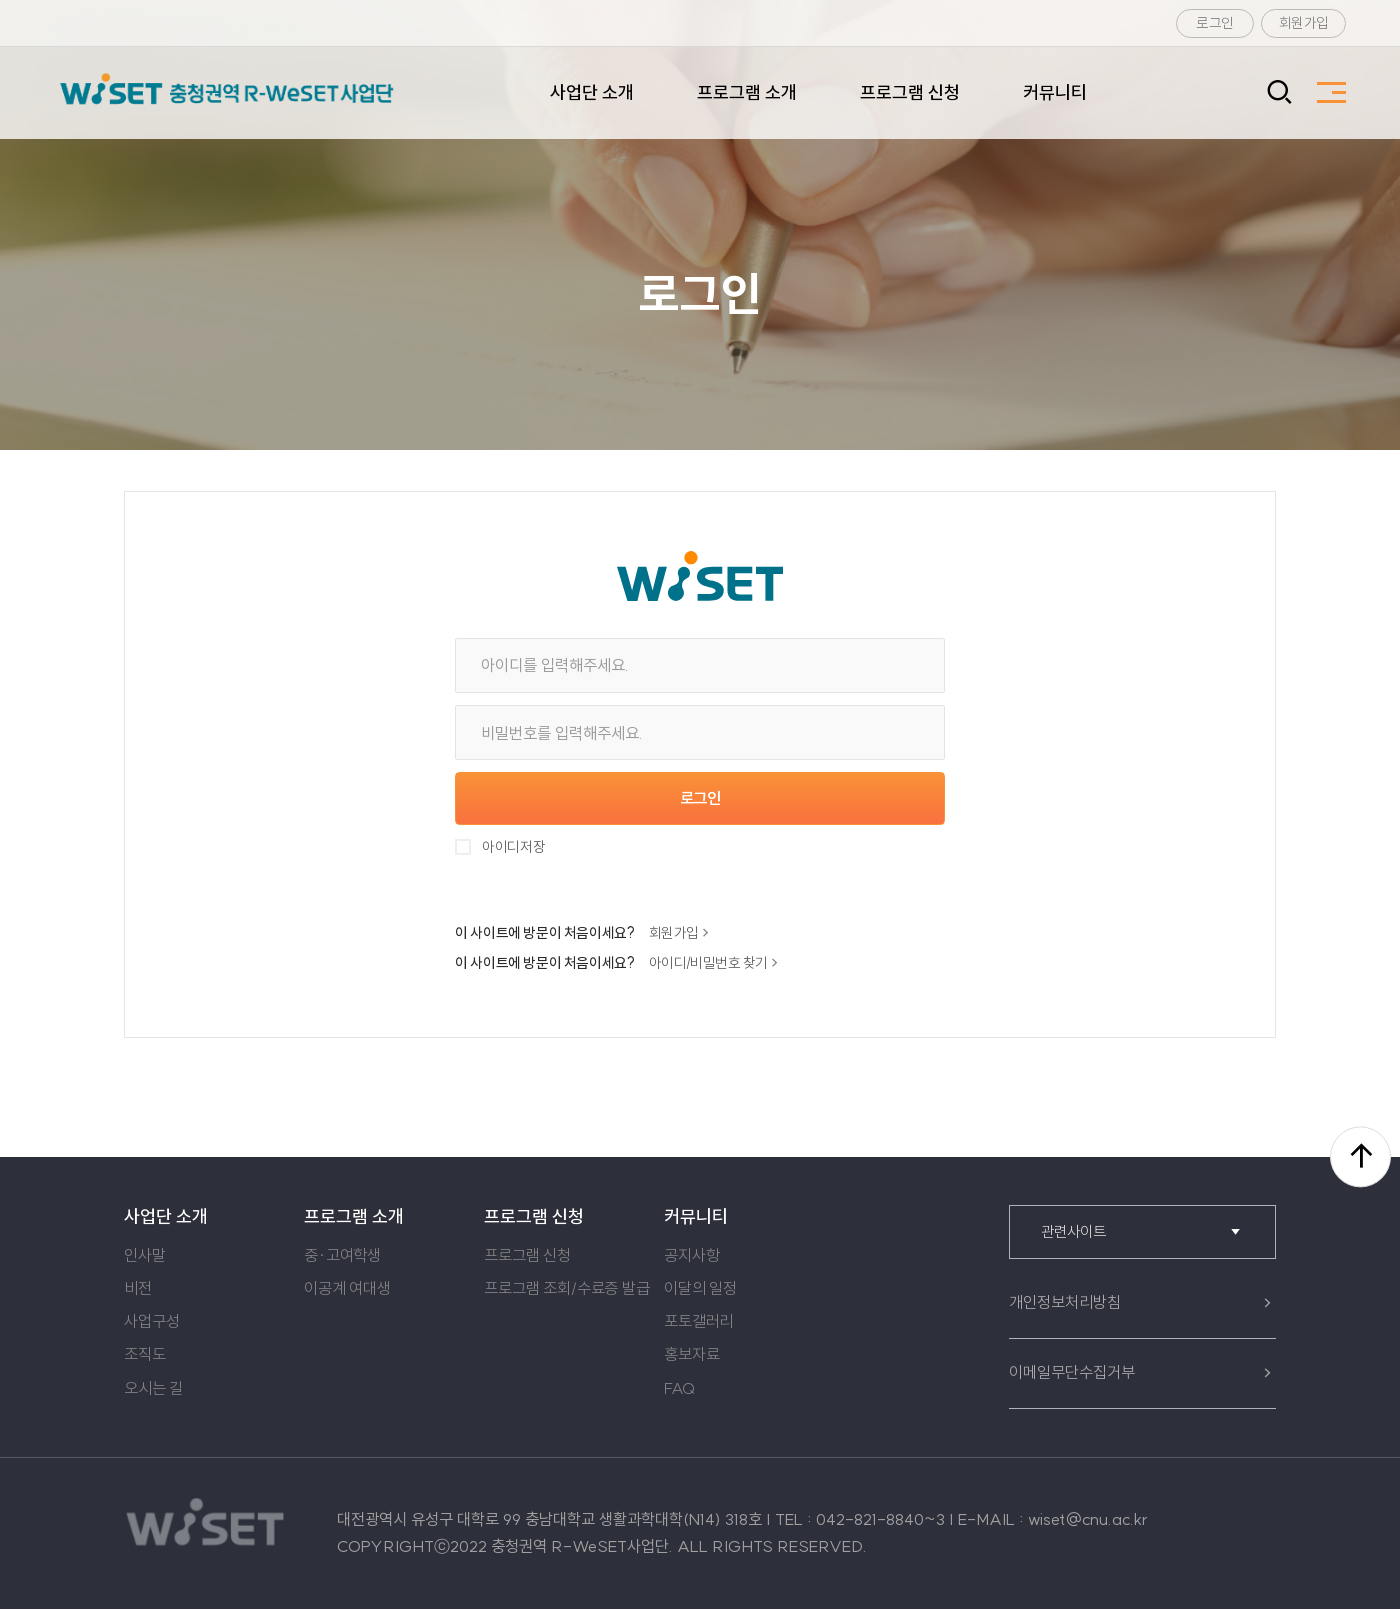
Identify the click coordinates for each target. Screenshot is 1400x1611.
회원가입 (1304, 23)
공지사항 (691, 1258)
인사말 (145, 1258)
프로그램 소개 (747, 92)
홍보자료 (691, 1357)
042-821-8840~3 (880, 1522)
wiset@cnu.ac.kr (1088, 1522)
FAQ (679, 1390)
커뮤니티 (1055, 92)
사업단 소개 (592, 92)
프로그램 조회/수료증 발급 (567, 1291)
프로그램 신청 (910, 92)
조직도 (145, 1357)
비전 (138, 1291)
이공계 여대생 (347, 1291)
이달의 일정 (700, 1291)
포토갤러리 (698, 1324)
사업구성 (151, 1324)
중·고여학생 (342, 1258)
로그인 (1215, 23)
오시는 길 (153, 1390)
